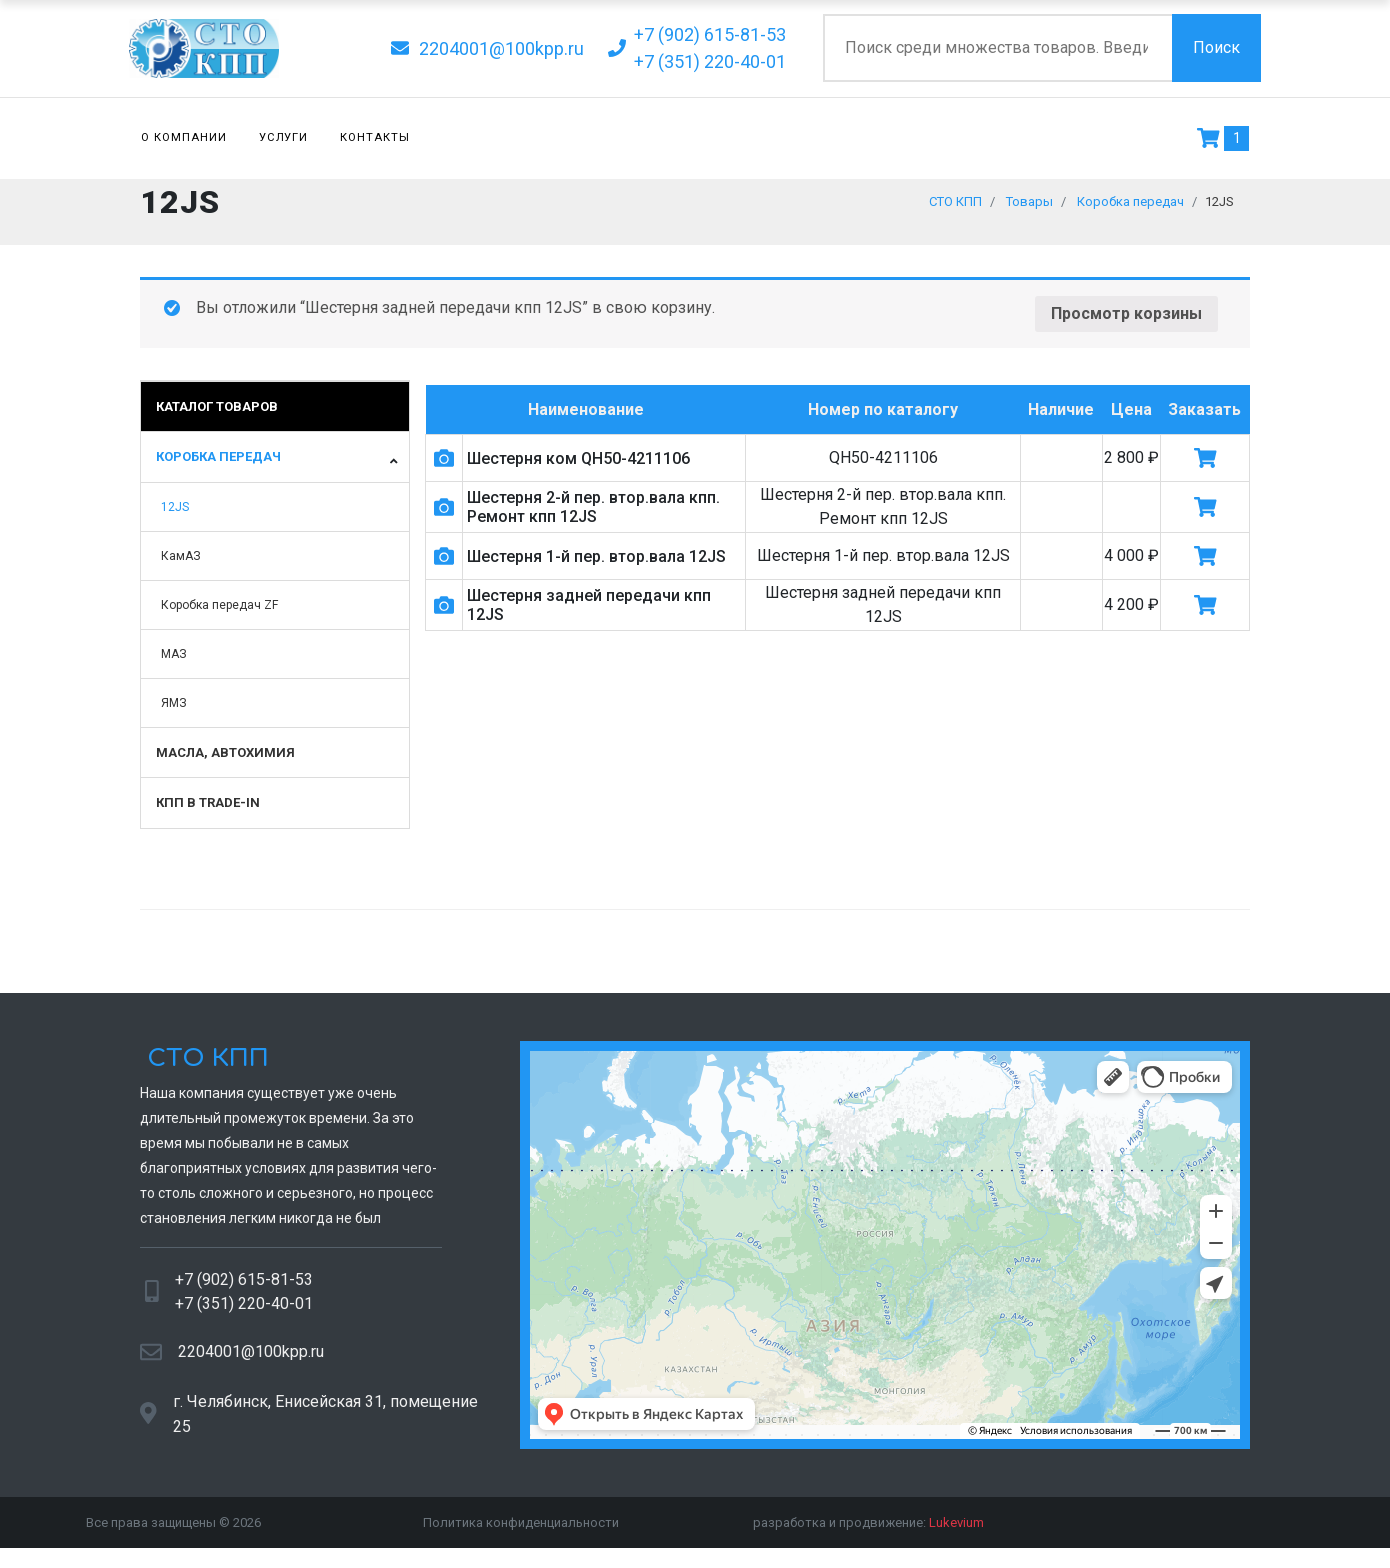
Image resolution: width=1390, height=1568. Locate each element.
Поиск (1216, 47)
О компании (184, 137)
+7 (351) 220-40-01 (244, 1313)
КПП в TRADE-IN (208, 812)
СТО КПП (204, 1068)
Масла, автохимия (225, 762)
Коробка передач (218, 466)
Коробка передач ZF (219, 615)
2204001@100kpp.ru (251, 1361)
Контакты (375, 137)
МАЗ (174, 664)
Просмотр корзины (1126, 323)
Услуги (284, 137)
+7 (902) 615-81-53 (244, 1289)
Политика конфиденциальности (521, 1532)
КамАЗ (181, 566)
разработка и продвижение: (868, 1532)
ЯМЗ (174, 713)
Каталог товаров (217, 416)
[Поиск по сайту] (997, 48)
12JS (175, 517)
